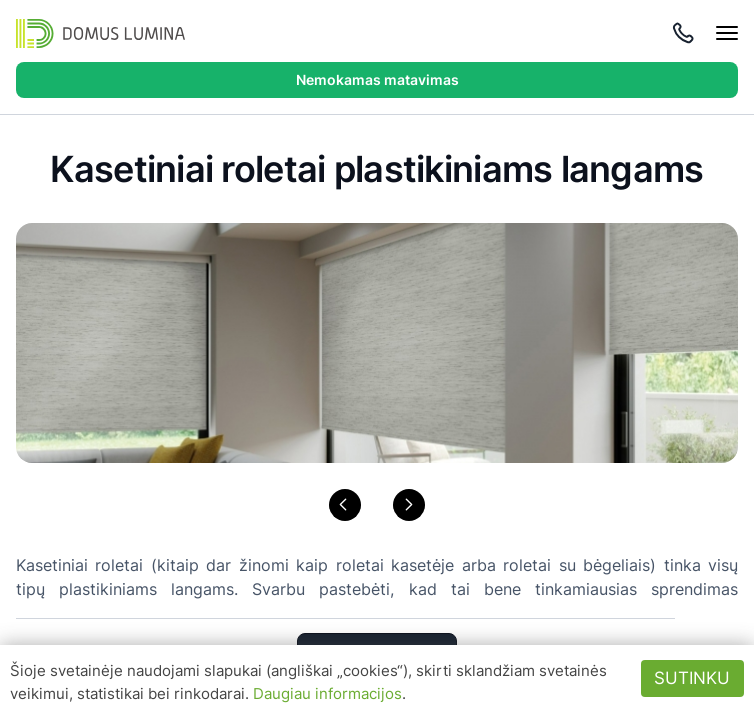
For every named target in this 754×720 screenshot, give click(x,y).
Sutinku (692, 678)
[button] (345, 505)
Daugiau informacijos (327, 693)
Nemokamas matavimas (377, 79)
